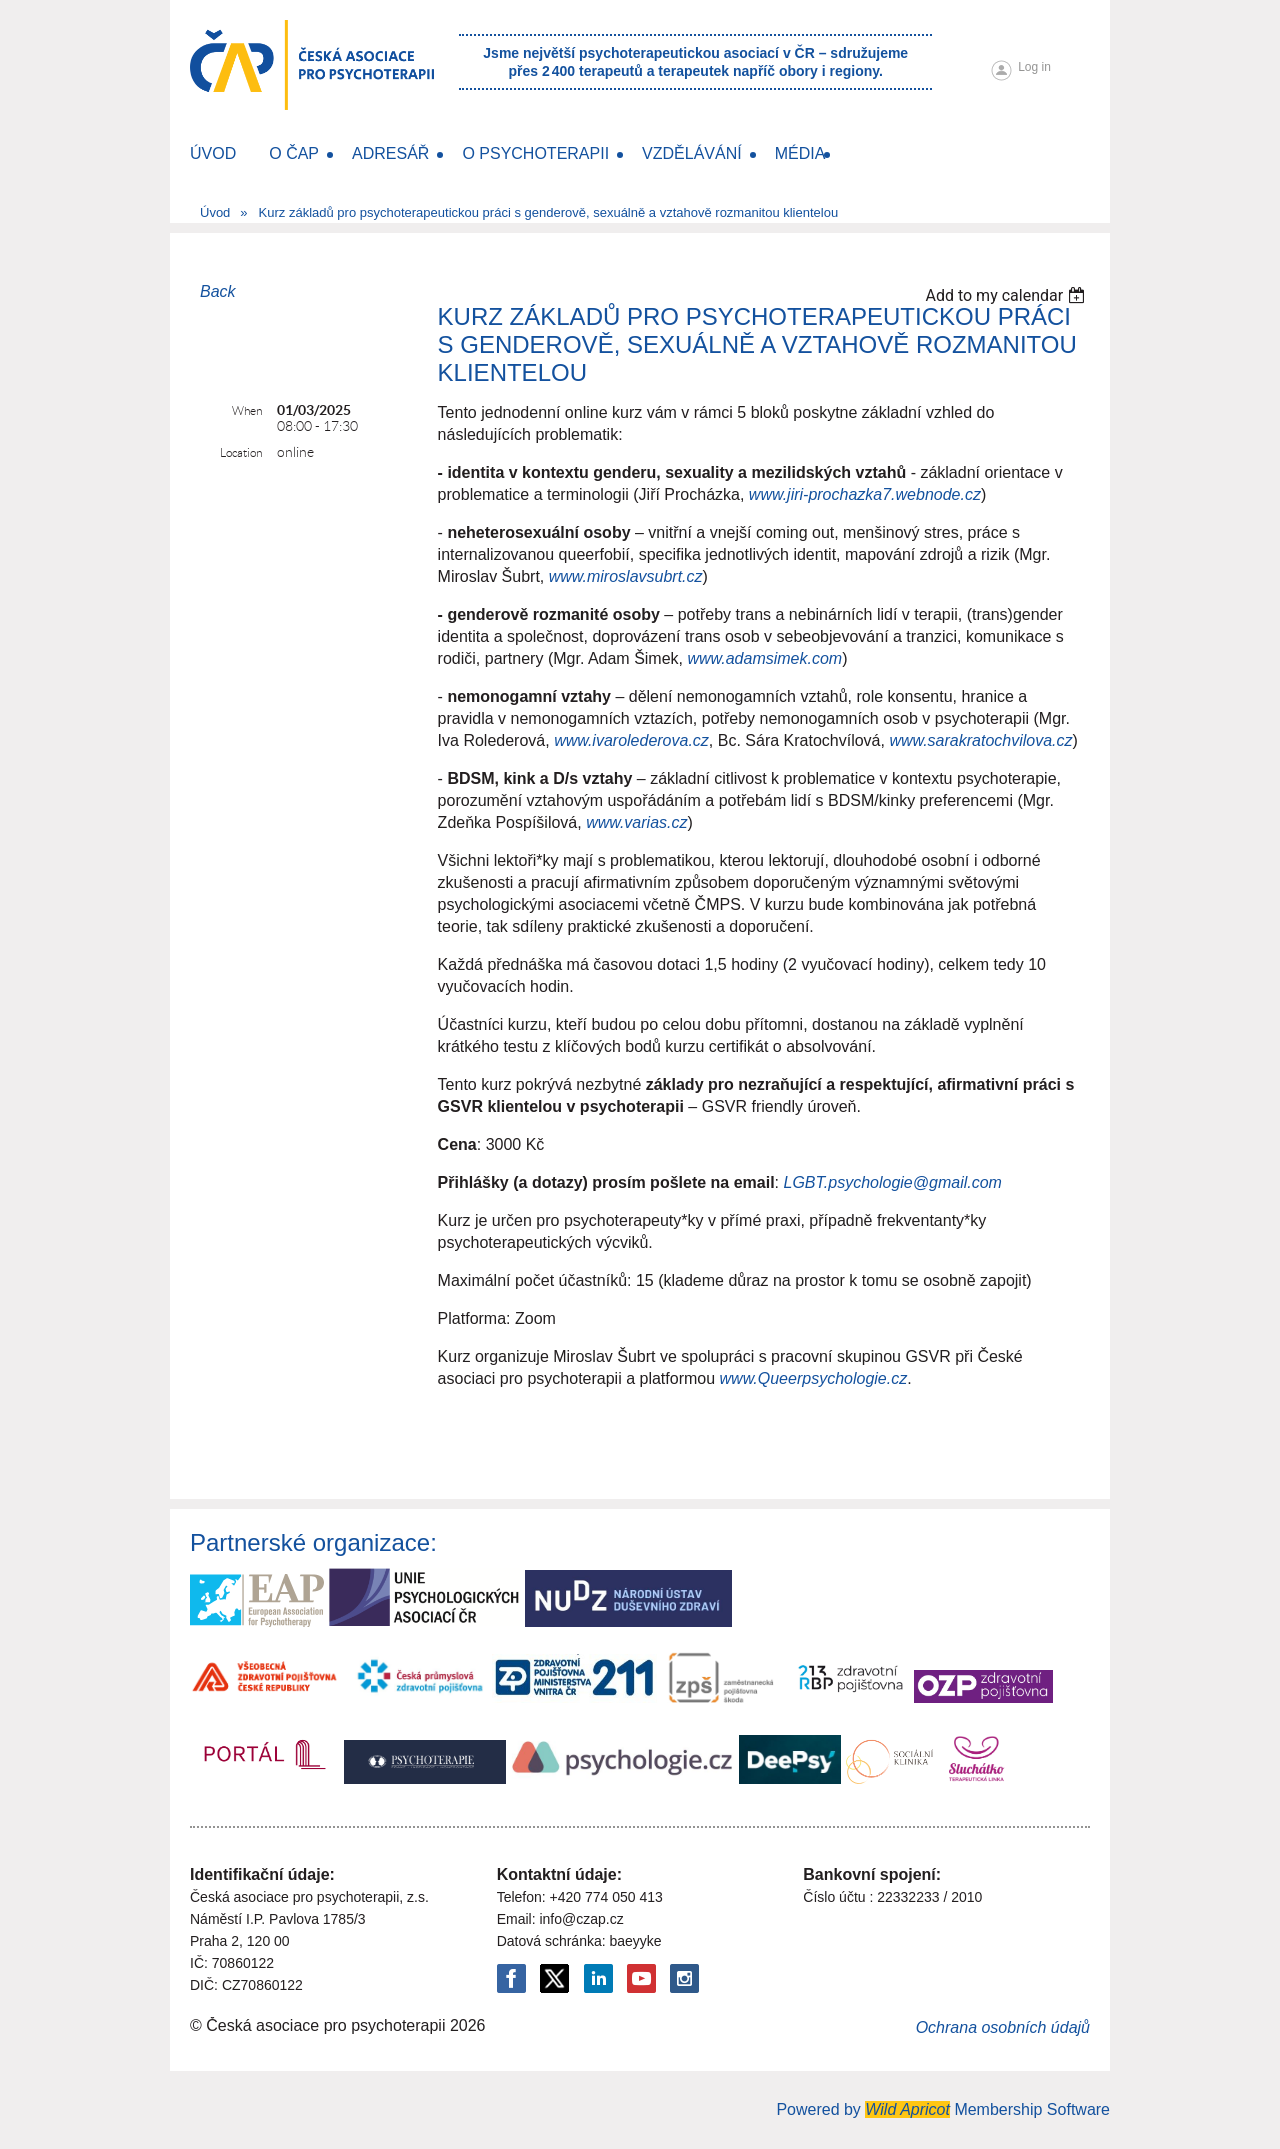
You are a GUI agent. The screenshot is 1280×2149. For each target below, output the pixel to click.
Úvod (215, 212)
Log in (1034, 67)
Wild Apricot (907, 2109)
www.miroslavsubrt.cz (626, 576)
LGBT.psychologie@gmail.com (893, 1182)
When (247, 410)
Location (241, 452)
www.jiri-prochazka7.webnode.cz (865, 494)
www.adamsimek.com (764, 658)
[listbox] (1007, 295)
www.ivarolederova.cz (631, 740)
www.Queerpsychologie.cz (814, 1378)
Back (218, 291)
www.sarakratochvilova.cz (980, 740)
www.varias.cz (636, 822)
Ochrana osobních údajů (1003, 2027)
